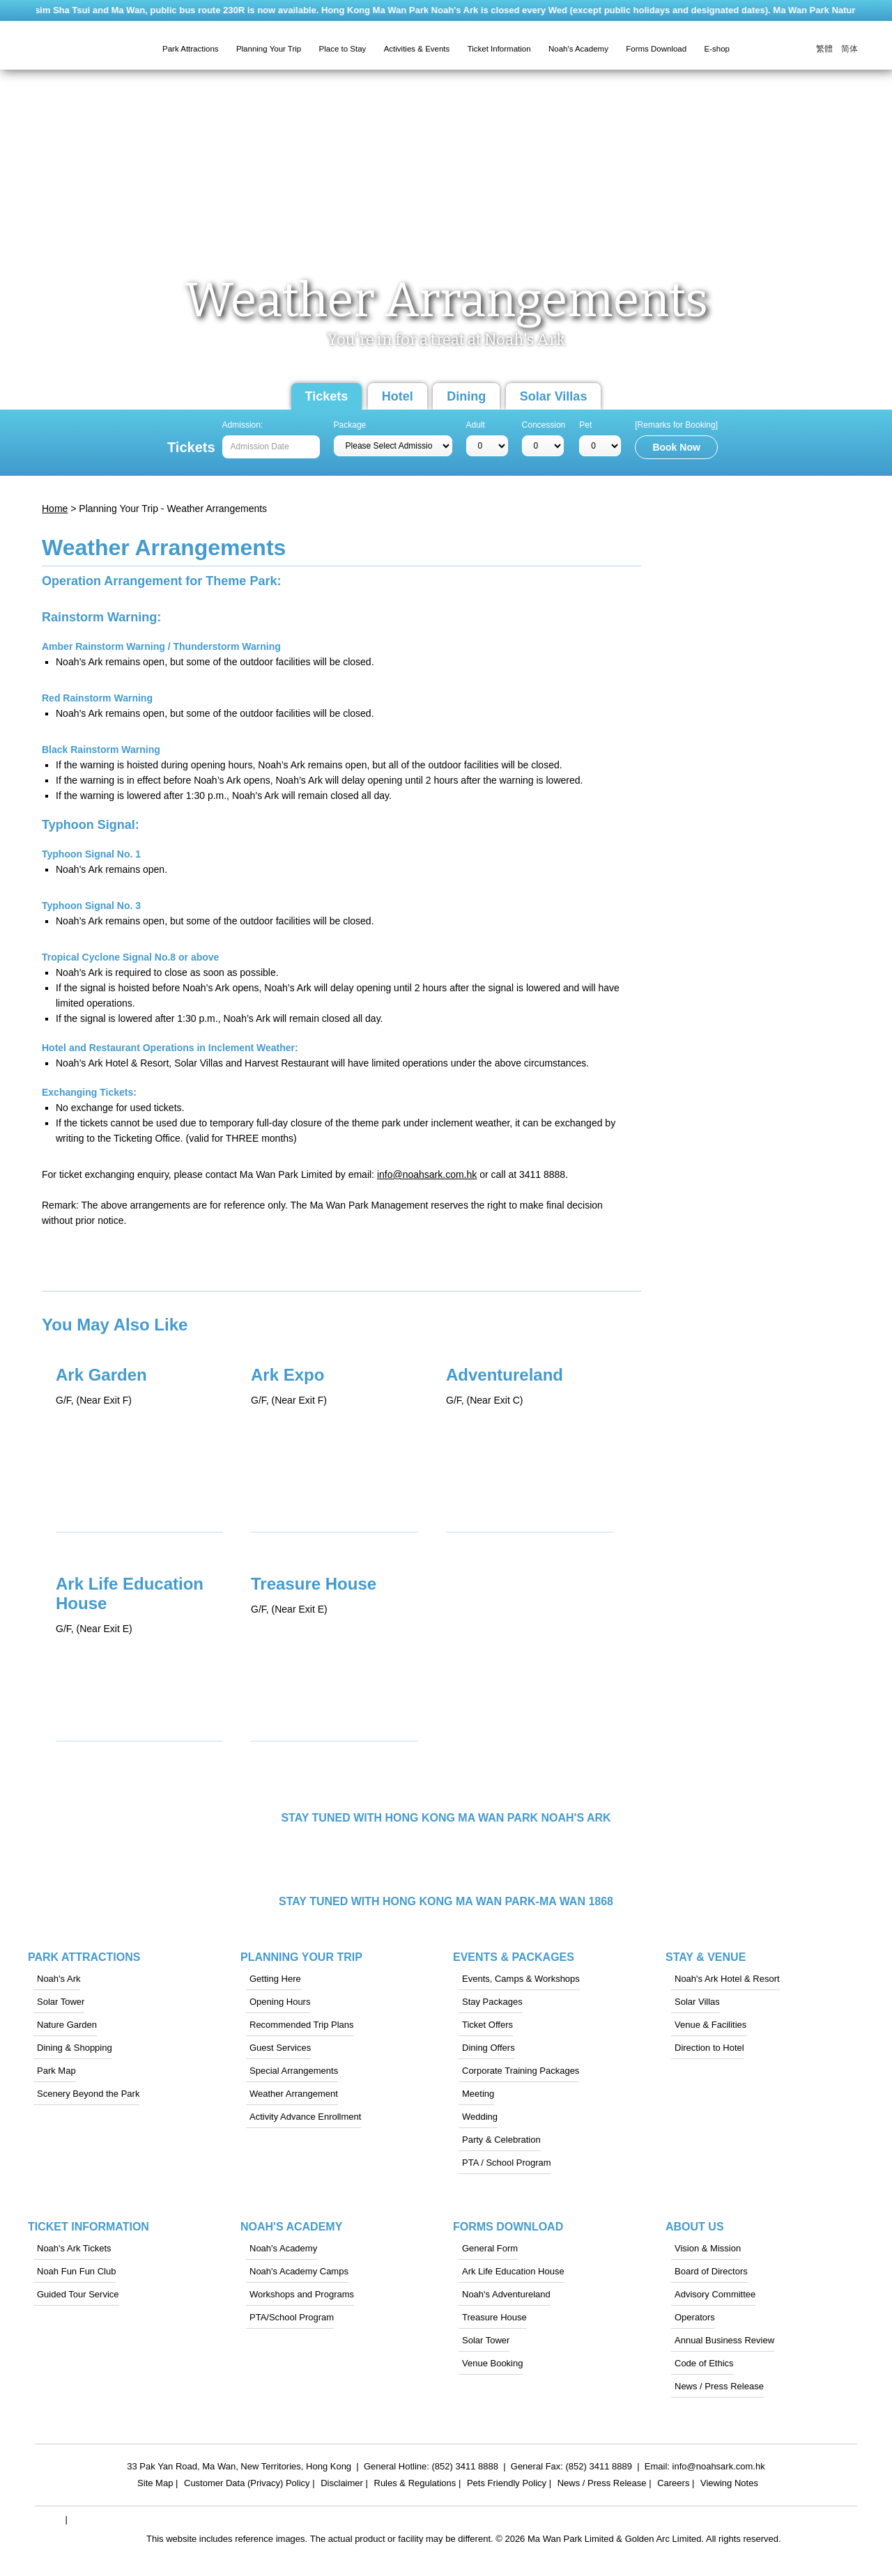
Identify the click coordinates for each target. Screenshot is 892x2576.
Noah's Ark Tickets (74, 2248)
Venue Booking (492, 2363)
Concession (544, 425)
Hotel (397, 396)
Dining (466, 396)
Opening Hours (279, 2001)
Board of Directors (711, 2271)
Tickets (326, 396)
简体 (849, 49)
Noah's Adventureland (506, 2294)
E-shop (717, 49)
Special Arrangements (293, 2070)
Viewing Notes (729, 2485)
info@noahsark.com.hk (427, 1174)
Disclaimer (342, 2485)
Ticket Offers (487, 2024)
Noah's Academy (283, 2248)
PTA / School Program (506, 2162)
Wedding (480, 2116)
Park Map (56, 2070)
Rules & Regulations (415, 2485)
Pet (585, 425)
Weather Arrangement (293, 2093)
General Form (490, 2248)
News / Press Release (719, 2386)
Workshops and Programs (301, 2294)
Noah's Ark (58, 1978)
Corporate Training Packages (520, 2070)
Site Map (155, 2485)
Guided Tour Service (78, 2294)
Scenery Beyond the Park (88, 2093)
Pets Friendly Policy (506, 2485)
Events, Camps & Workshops (521, 1978)
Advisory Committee (715, 2294)
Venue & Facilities (710, 2024)
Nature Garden (67, 2024)
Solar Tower (60, 2001)
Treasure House (494, 2317)
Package (350, 425)
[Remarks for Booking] (676, 425)
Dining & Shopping (74, 2047)
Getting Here (275, 1978)
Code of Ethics (704, 2363)
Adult (475, 425)
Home (55, 508)
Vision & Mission (708, 2248)
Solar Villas (553, 396)
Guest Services (280, 2047)
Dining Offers (488, 2047)
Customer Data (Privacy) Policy (247, 2485)
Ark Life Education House (513, 2271)
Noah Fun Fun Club (76, 2271)
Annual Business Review (724, 2340)
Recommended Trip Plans (301, 2024)
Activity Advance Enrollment (305, 2116)
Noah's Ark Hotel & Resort (727, 1978)
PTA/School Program (291, 2317)
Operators (695, 2317)
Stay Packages (492, 2001)
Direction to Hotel (709, 2047)
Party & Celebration (501, 2139)
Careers (673, 2485)
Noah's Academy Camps (298, 2271)
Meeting (478, 2093)
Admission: (242, 425)
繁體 (824, 49)
